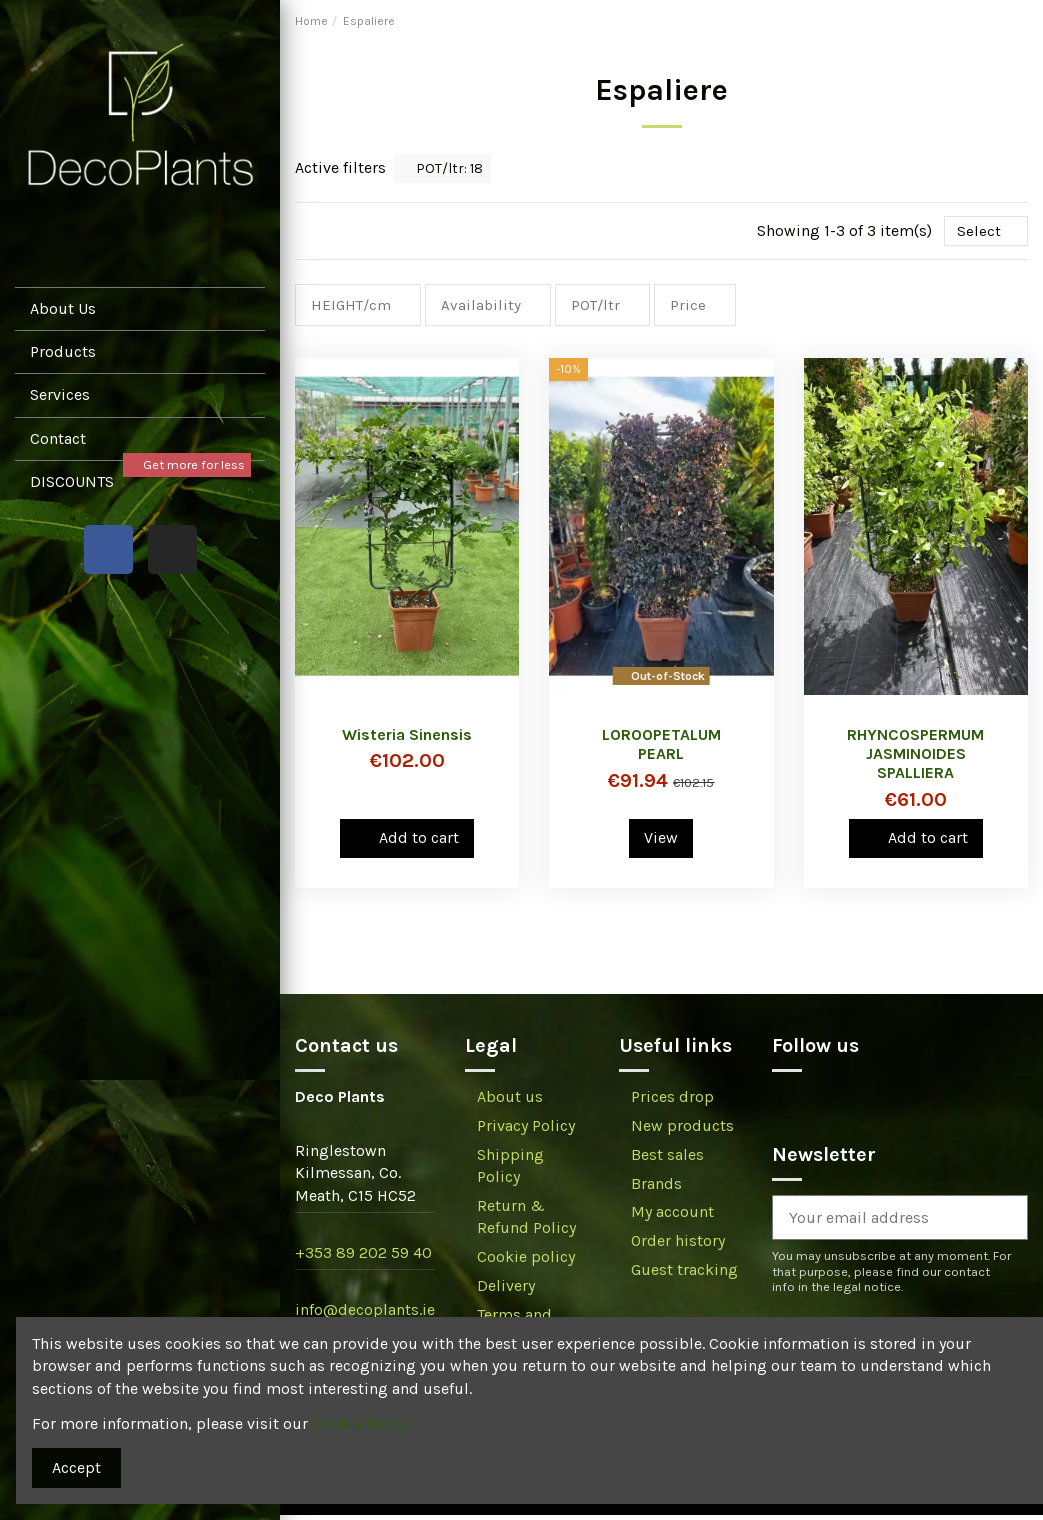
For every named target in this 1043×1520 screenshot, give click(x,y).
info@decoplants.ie (365, 1315)
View (661, 842)
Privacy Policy (526, 1130)
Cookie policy (526, 1262)
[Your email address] (876, 1223)
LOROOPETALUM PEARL (661, 749)
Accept (76, 1467)
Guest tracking (684, 1274)
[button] (140, 394)
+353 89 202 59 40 (363, 1258)
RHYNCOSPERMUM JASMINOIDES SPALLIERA (915, 758)
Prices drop (672, 1102)
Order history (678, 1246)
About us (510, 1102)
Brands (656, 1188)
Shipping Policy (510, 1170)
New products (682, 1130)
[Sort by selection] (985, 232)
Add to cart (407, 842)
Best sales (667, 1159)
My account (672, 1217)
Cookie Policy (360, 1423)
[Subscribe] (1003, 1223)
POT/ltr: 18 (442, 168)
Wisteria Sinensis (407, 739)
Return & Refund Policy (526, 1221)
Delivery (506, 1290)
